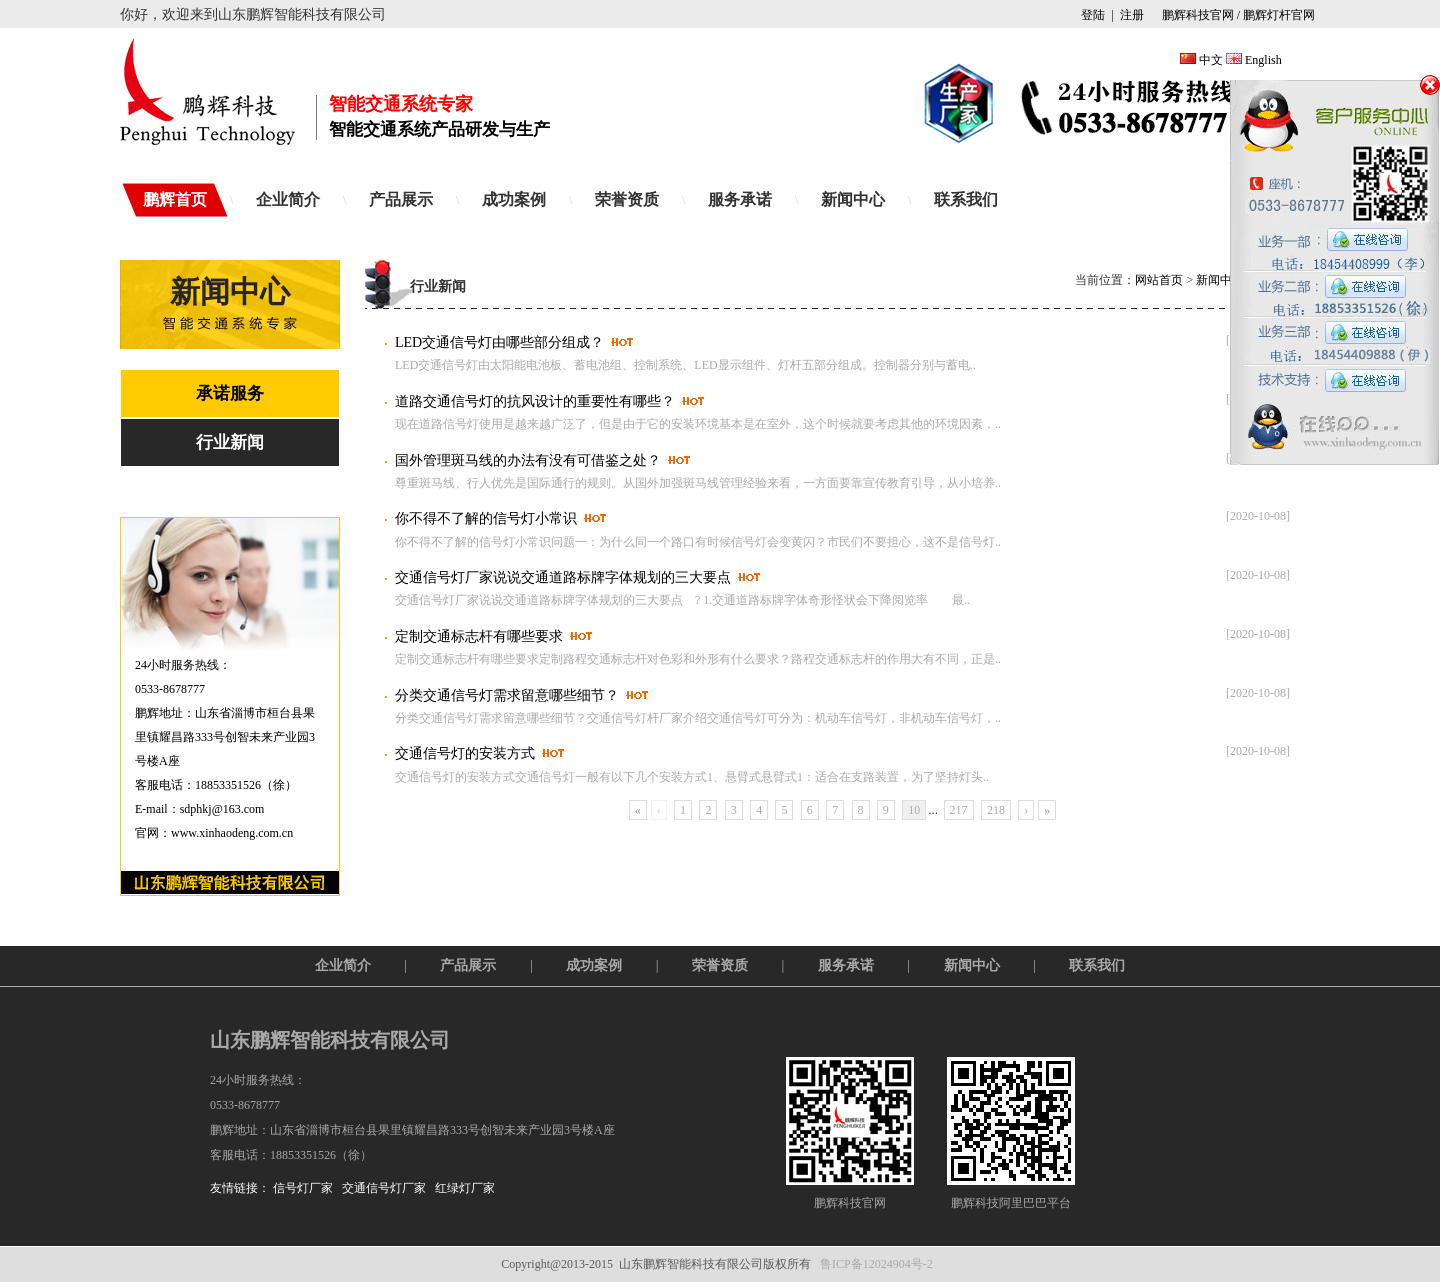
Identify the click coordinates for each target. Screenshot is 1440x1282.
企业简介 (288, 199)
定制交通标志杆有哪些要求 (479, 636)
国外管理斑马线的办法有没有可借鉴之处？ (528, 460)
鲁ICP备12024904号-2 (876, 1264)
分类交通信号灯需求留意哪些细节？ (507, 695)
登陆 (1093, 15)
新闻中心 (853, 199)
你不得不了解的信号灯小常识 (486, 518)
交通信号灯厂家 (384, 1188)
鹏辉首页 (175, 199)
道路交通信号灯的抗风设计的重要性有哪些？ (535, 401)
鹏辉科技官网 (1196, 15)
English (1263, 60)
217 (959, 810)
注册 (1132, 15)
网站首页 (1159, 280)
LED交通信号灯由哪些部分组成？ (499, 342)
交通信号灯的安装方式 (465, 753)
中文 (1211, 60)
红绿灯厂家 (465, 1188)
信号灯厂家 (303, 1188)
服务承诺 (740, 199)
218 (996, 810)
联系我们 (966, 199)
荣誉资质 (627, 199)
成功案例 (514, 199)
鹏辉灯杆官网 (1279, 15)
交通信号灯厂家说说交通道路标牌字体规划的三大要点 (563, 577)
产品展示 (401, 199)
